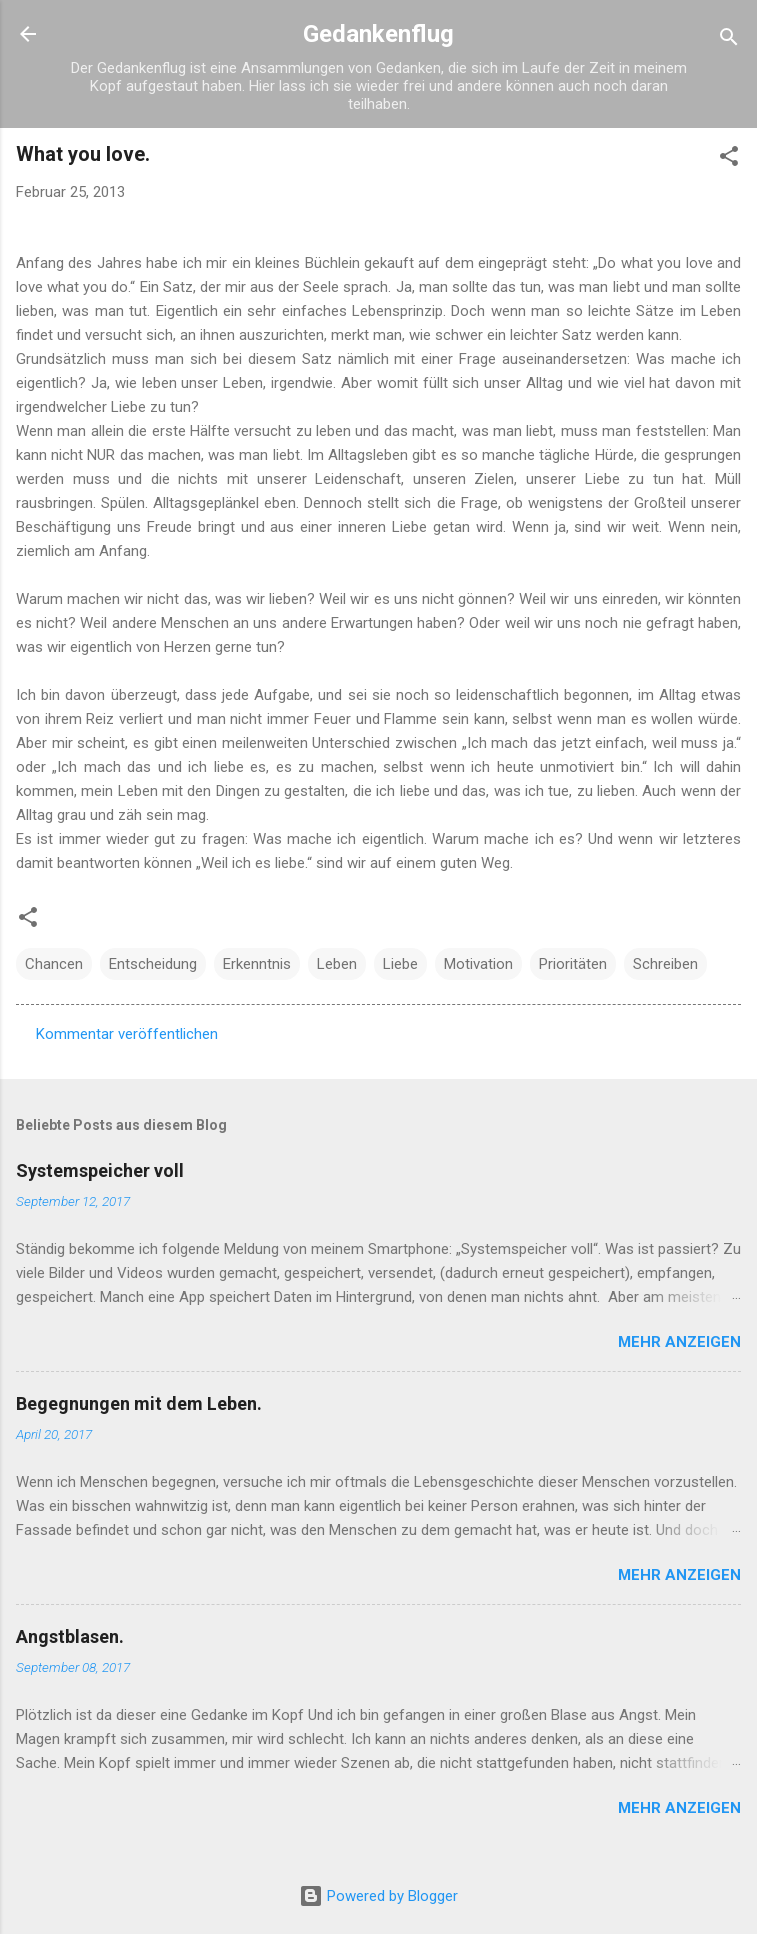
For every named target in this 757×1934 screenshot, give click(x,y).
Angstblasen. (70, 1636)
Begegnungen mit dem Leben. (139, 1403)
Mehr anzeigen (679, 1342)
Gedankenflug (378, 34)
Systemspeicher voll (100, 1170)
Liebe (400, 964)
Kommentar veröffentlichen (127, 1034)
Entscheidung (153, 964)
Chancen (54, 964)
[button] (729, 159)
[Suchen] (729, 40)
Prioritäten (573, 964)
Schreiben (665, 964)
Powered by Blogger (378, 1896)
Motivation (478, 964)
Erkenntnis (257, 964)
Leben (337, 964)
